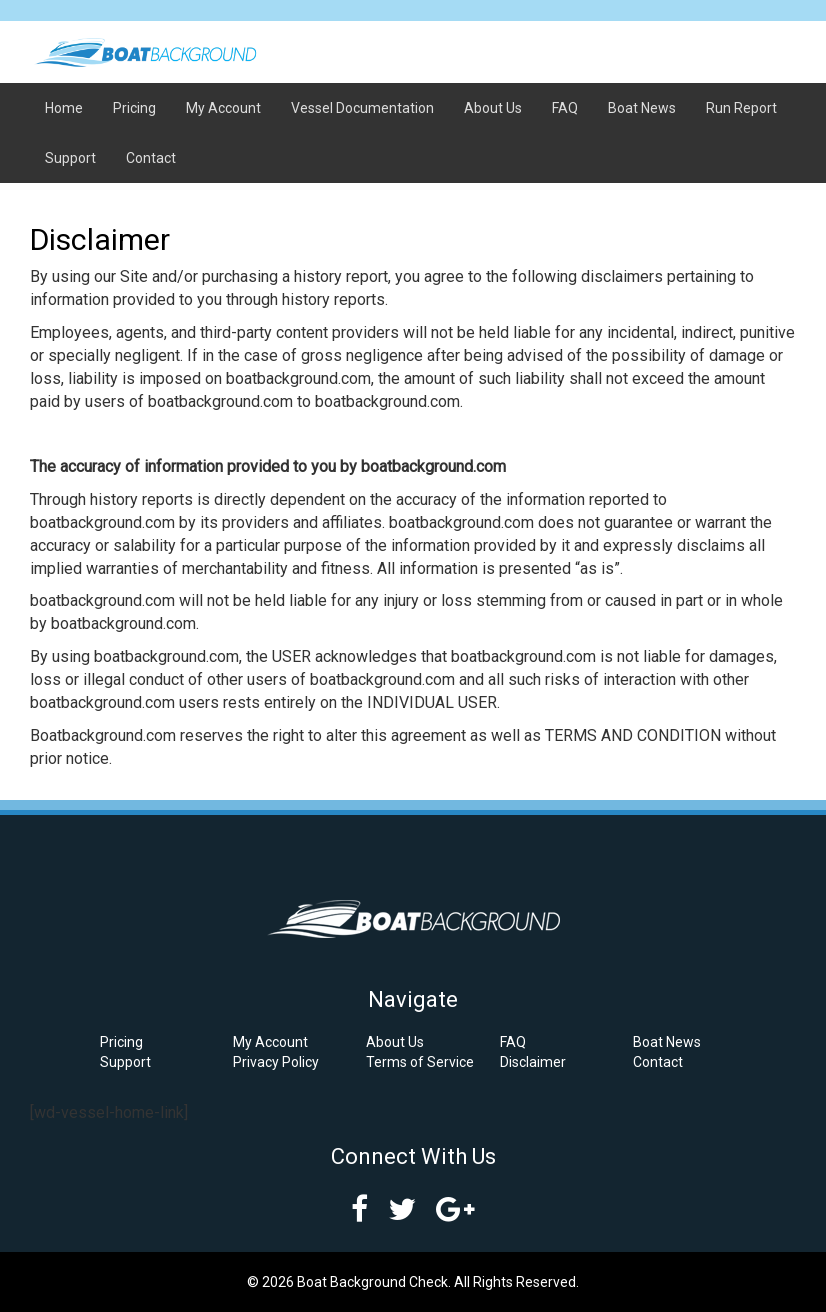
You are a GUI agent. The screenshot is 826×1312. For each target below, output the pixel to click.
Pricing (134, 108)
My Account (223, 108)
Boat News (642, 108)
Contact (151, 158)
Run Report (741, 108)
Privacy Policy (276, 1062)
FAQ (565, 108)
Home (64, 108)
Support (70, 158)
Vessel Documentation (362, 108)
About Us (493, 108)
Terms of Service (420, 1062)
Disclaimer (533, 1062)
